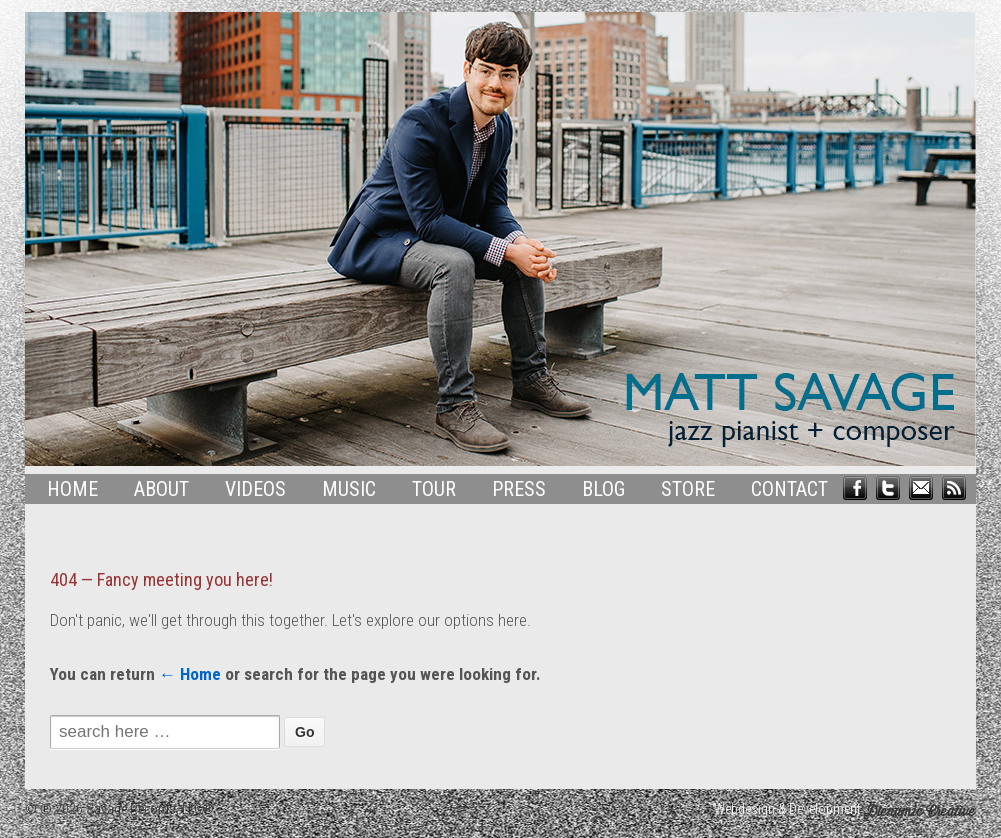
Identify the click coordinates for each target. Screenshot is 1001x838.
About (161, 489)
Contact (789, 489)
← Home (190, 674)
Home (72, 489)
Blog (603, 489)
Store (688, 489)
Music (349, 489)
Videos (255, 489)
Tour (434, 489)
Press (519, 489)
